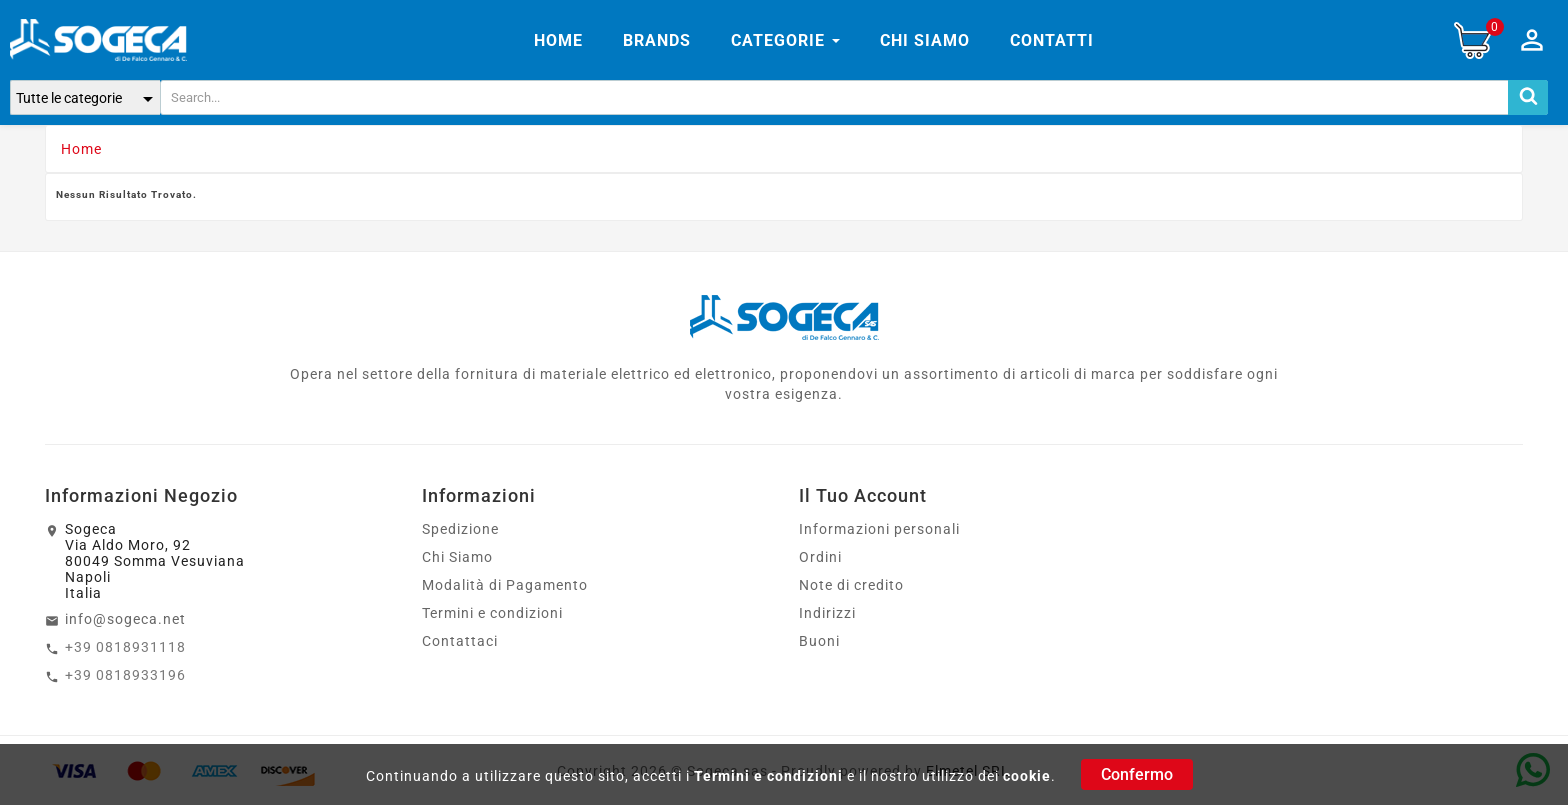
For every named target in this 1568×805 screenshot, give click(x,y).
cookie (1027, 776)
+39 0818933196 (125, 675)
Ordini (820, 557)
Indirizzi (827, 613)
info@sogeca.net (125, 619)
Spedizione (460, 529)
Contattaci (460, 641)
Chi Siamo (457, 557)
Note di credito (851, 585)
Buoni (819, 641)
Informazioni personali (879, 529)
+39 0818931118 (125, 647)
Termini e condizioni (768, 776)
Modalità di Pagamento (505, 585)
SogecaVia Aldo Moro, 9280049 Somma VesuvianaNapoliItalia (155, 561)
